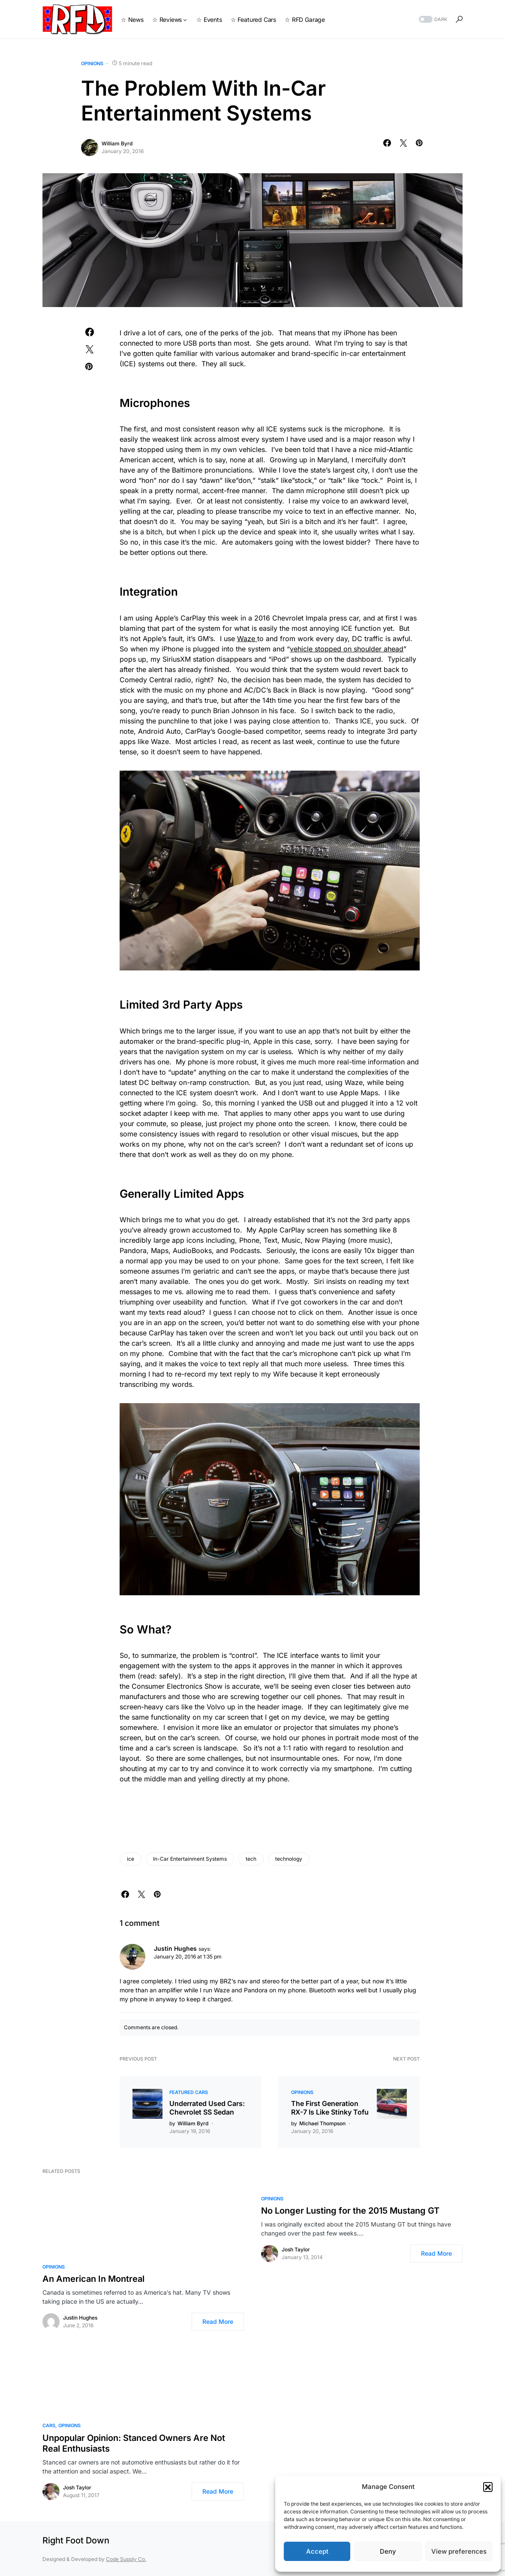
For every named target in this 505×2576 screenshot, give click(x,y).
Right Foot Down (75, 2540)
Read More (217, 2321)
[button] (488, 2487)
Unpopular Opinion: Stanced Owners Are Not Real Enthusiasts (133, 2443)
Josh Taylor (296, 2249)
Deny (388, 2551)
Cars (48, 2425)
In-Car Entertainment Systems (190, 1859)
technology (288, 1859)
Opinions (92, 63)
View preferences (459, 2551)
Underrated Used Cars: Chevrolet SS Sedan (207, 2107)
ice (130, 1859)
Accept (317, 2551)
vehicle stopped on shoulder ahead (346, 649)
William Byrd (117, 143)
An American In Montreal (93, 2279)
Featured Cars (188, 2092)
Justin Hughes (80, 2317)
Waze (247, 638)
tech (251, 1859)
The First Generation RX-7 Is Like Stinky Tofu (330, 2107)
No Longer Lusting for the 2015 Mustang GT (350, 2210)
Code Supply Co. (126, 2559)
